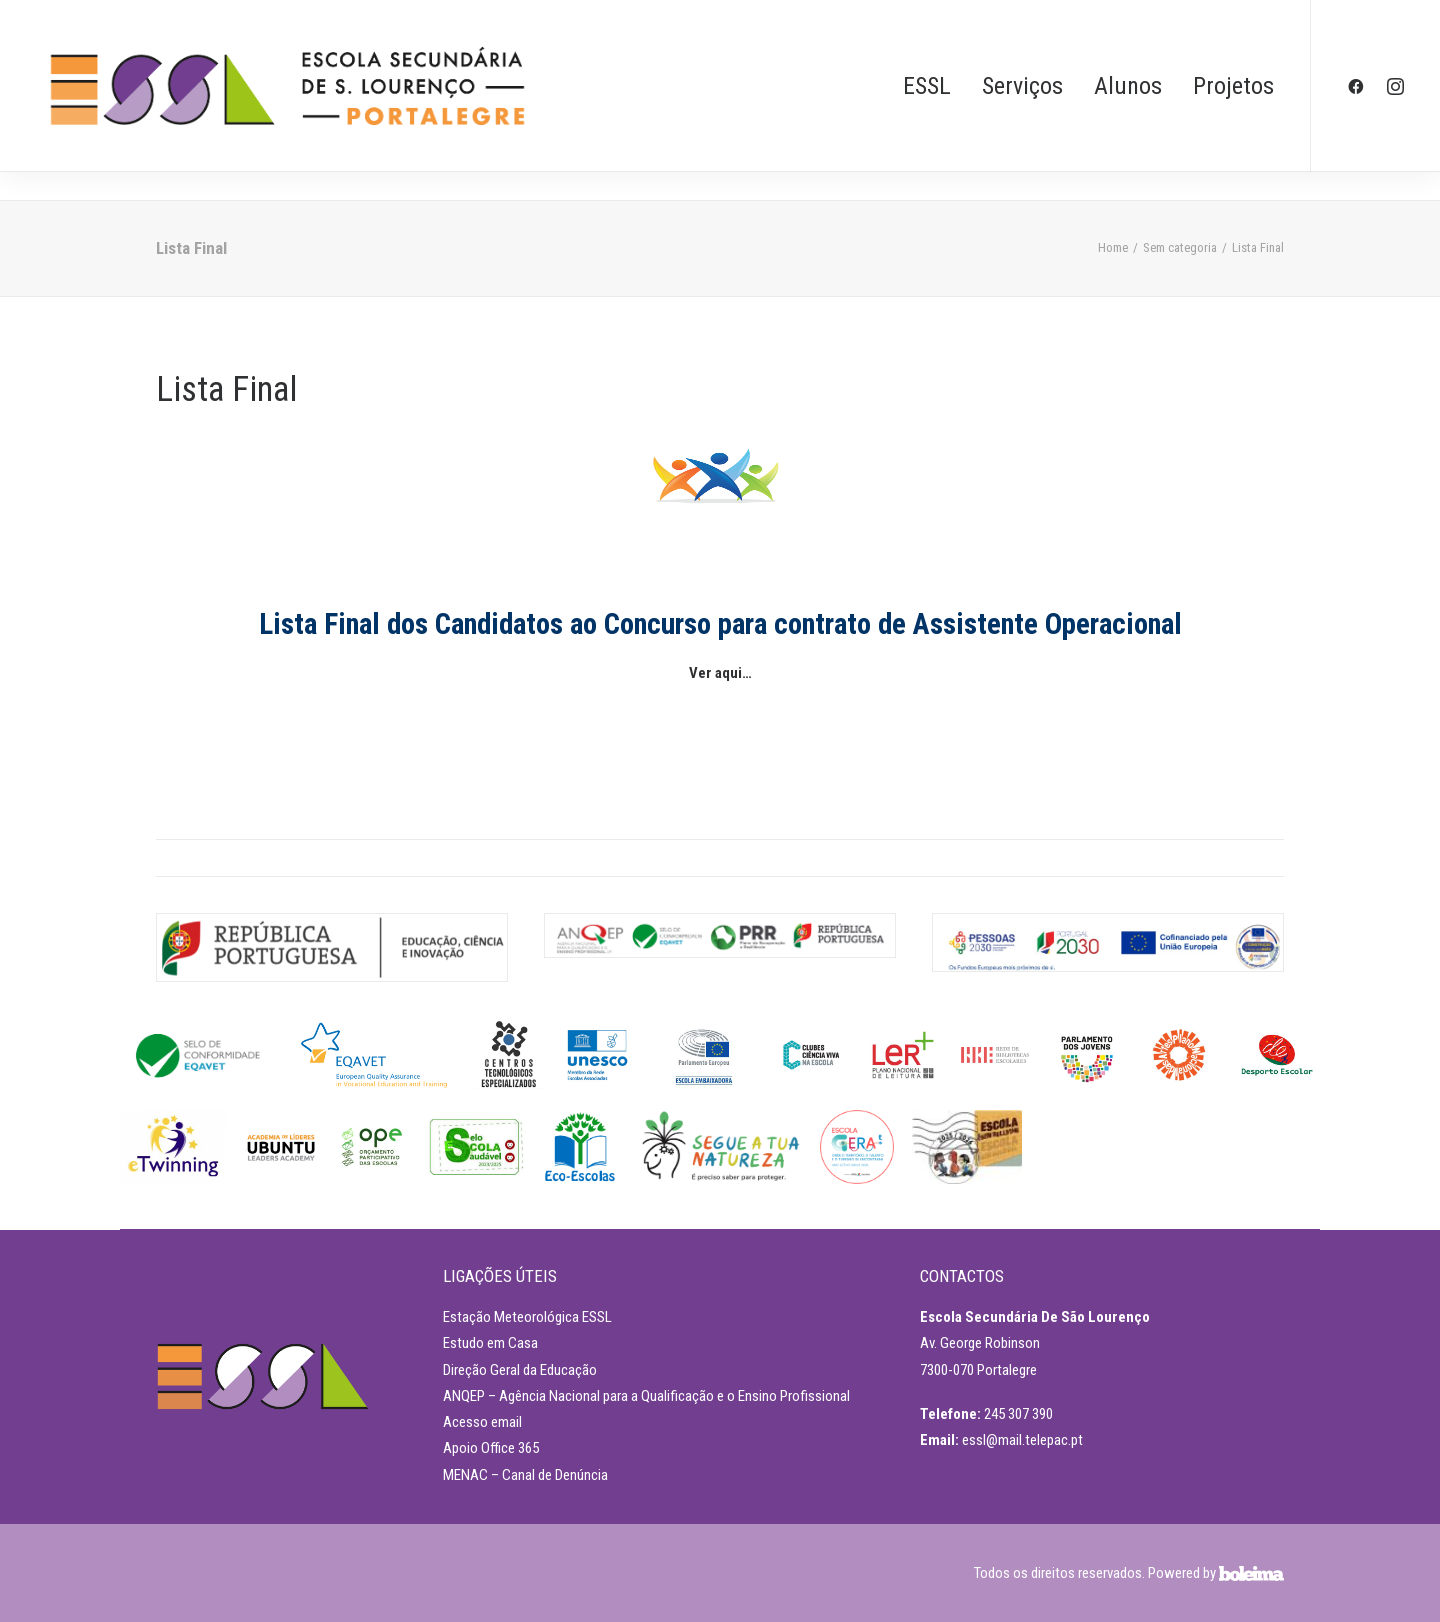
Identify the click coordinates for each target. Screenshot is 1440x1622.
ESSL (927, 86)
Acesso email (482, 1422)
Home (1113, 247)
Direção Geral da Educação (520, 1370)
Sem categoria (1180, 247)
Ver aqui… (720, 673)
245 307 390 (1018, 1414)
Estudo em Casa (490, 1343)
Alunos (1128, 86)
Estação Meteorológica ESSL (527, 1317)
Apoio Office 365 (491, 1448)
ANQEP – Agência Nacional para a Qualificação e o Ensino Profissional (646, 1396)
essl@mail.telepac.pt (1022, 1440)
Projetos (1233, 86)
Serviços (1022, 86)
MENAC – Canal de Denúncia (525, 1475)
